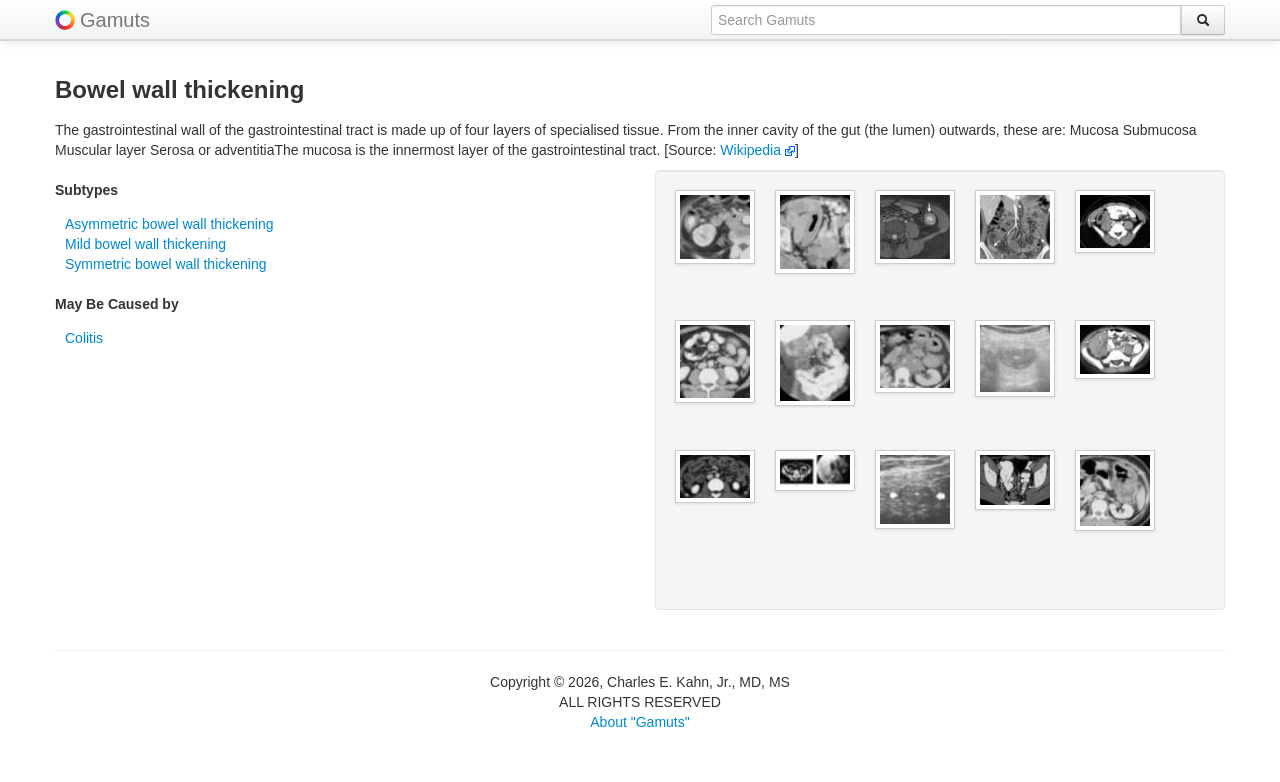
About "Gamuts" (639, 722)
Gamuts (115, 20)
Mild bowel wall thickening (145, 244)
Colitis (84, 338)
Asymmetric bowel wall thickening (169, 224)
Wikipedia (757, 150)
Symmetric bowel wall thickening (166, 264)
